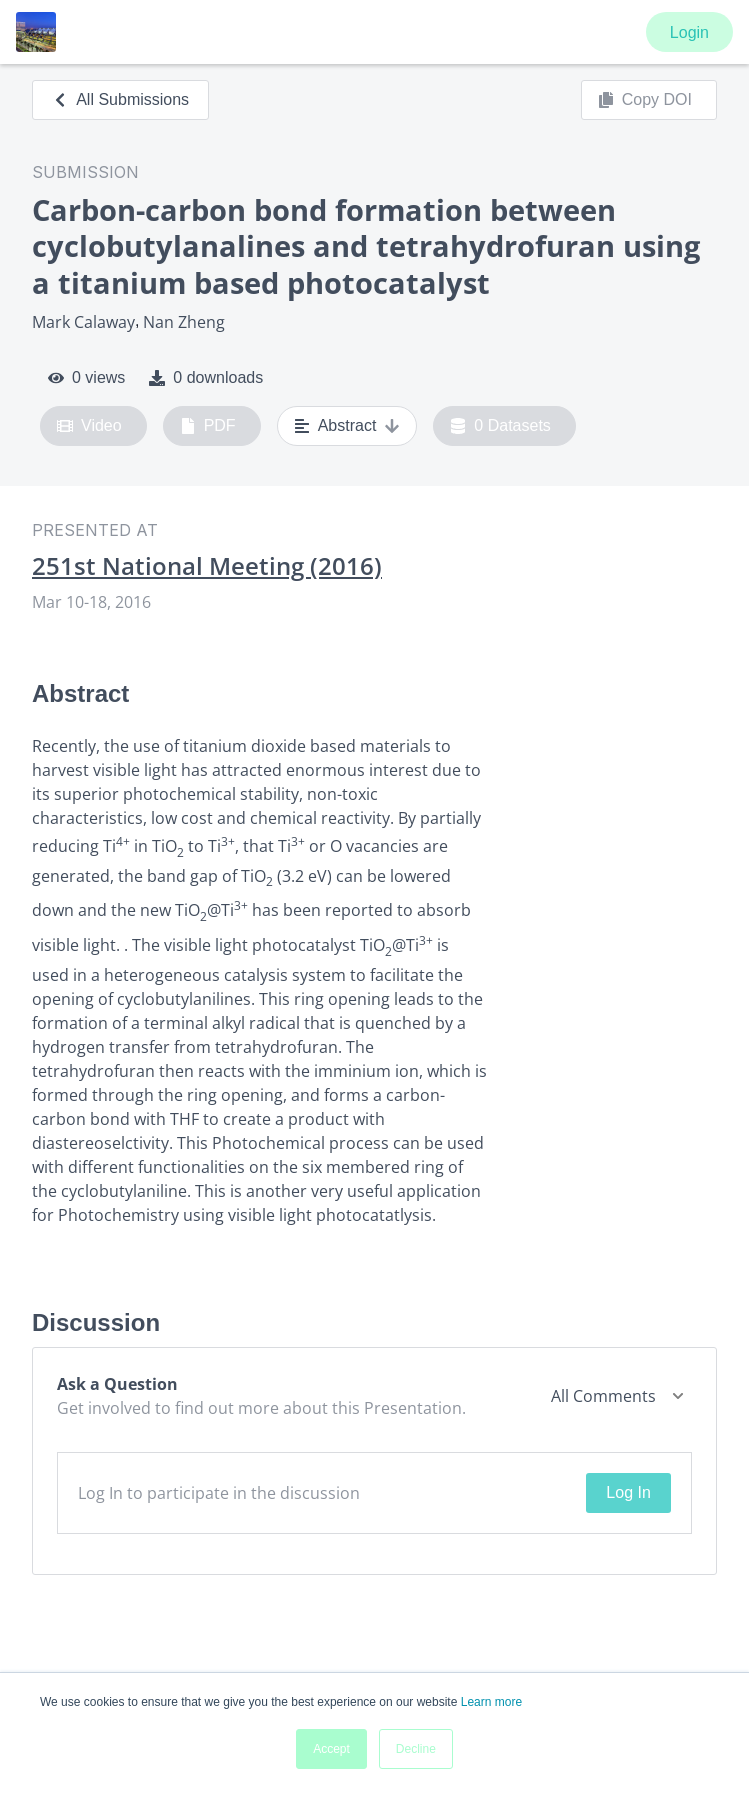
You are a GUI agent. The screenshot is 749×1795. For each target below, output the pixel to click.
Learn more (491, 1702)
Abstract (347, 426)
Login (689, 32)
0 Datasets (500, 426)
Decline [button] (416, 1749)
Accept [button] (331, 1749)
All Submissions (120, 99)
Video (89, 426)
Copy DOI (645, 100)
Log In (628, 1492)
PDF (208, 426)
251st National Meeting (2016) (207, 566)
